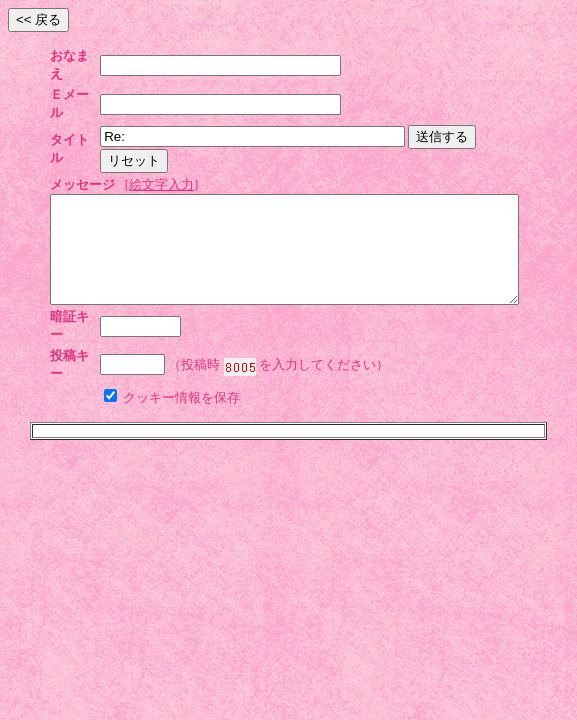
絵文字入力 (161, 130)
